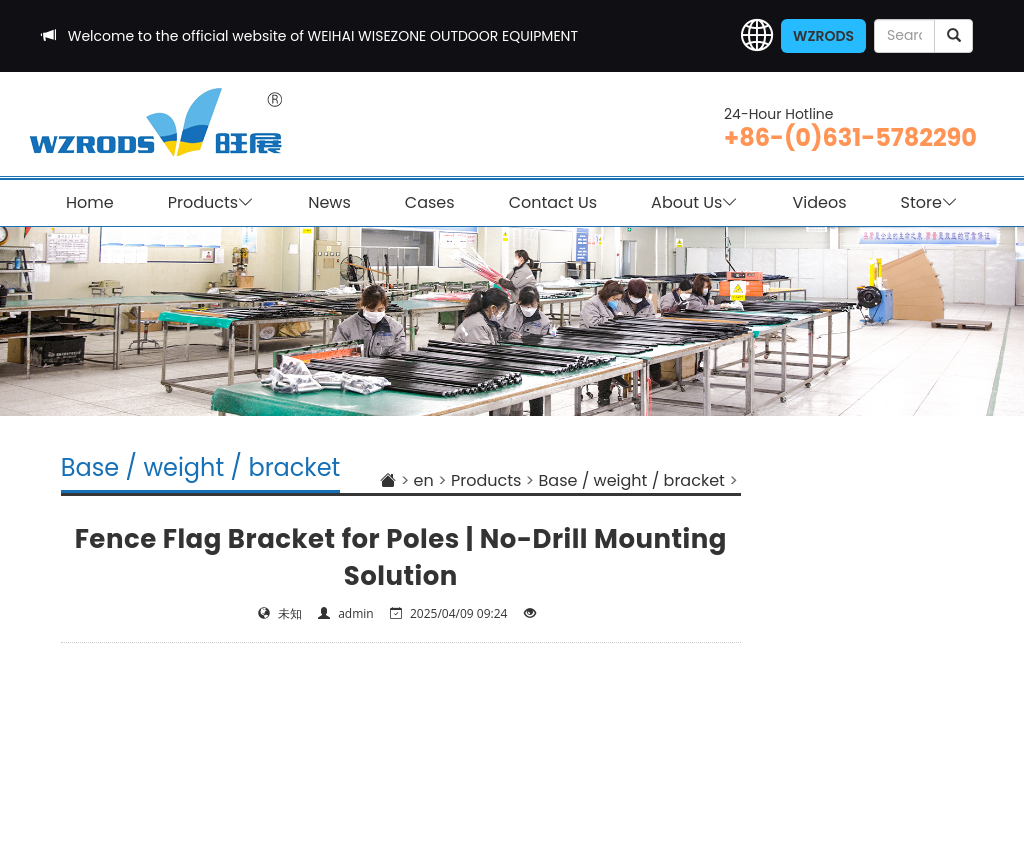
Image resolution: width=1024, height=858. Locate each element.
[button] (757, 36)
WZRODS (823, 36)
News (329, 202)
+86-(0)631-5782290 (850, 137)
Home (90, 202)
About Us (694, 203)
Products (211, 203)
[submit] (953, 36)
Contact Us (553, 202)
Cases (430, 202)
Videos (819, 202)
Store (929, 203)
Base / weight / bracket (632, 480)
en (424, 480)
